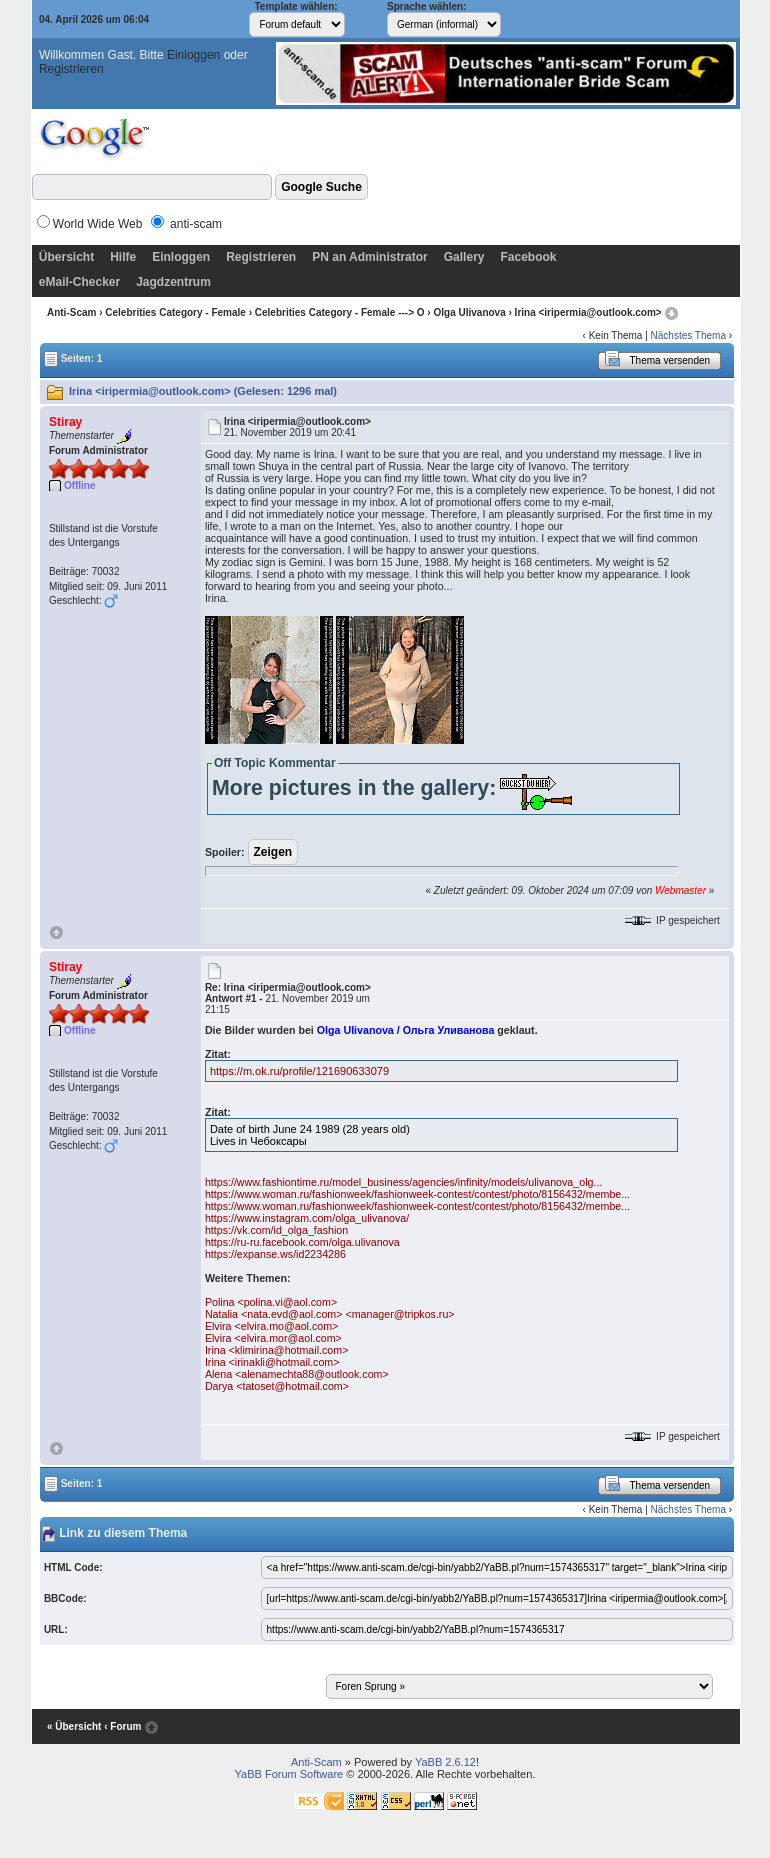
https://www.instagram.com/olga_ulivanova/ (307, 1218)
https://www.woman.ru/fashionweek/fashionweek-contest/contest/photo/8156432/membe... (417, 1194)
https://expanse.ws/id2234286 (275, 1254)
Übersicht (66, 257)
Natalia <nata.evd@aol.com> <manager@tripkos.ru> (330, 1314)
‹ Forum (122, 1726)
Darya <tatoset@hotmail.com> (277, 1386)
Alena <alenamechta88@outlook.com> (297, 1374)
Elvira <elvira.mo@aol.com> (271, 1326)
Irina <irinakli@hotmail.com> (272, 1362)
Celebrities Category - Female (175, 312)
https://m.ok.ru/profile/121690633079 (299, 1071)
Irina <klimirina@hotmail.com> (276, 1350)
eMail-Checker (79, 282)
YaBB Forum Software (289, 1774)
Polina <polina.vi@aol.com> (271, 1302)
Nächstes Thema (688, 335)
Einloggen (193, 55)
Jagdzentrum (173, 282)
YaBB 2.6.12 (445, 1762)
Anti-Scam (71, 312)
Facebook (528, 257)
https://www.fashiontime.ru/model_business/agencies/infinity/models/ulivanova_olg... (403, 1182)
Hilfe (123, 257)
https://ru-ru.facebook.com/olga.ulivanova (302, 1242)
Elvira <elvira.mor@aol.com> (273, 1338)
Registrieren (71, 69)
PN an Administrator (370, 257)
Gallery (464, 257)
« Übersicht (74, 1726)
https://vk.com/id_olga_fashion (276, 1230)
